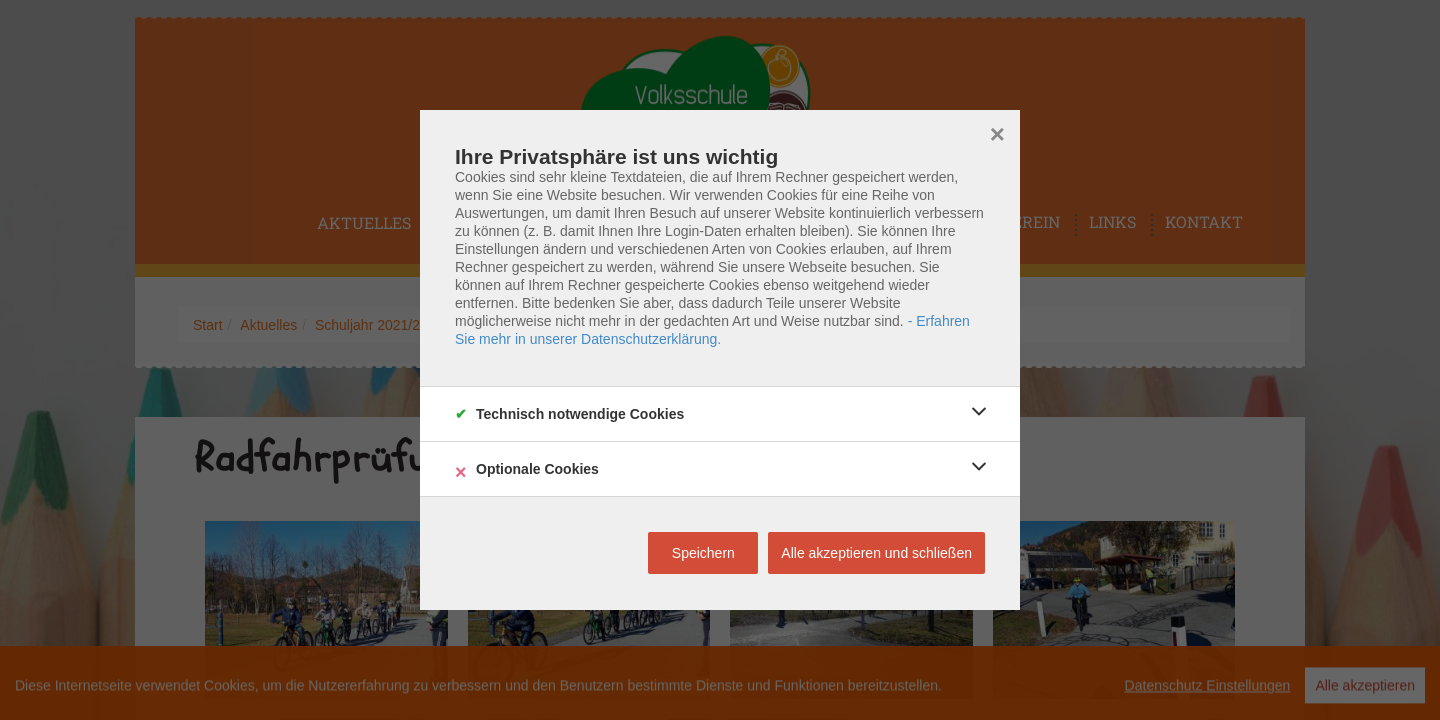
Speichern (703, 553)
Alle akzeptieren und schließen (876, 553)
